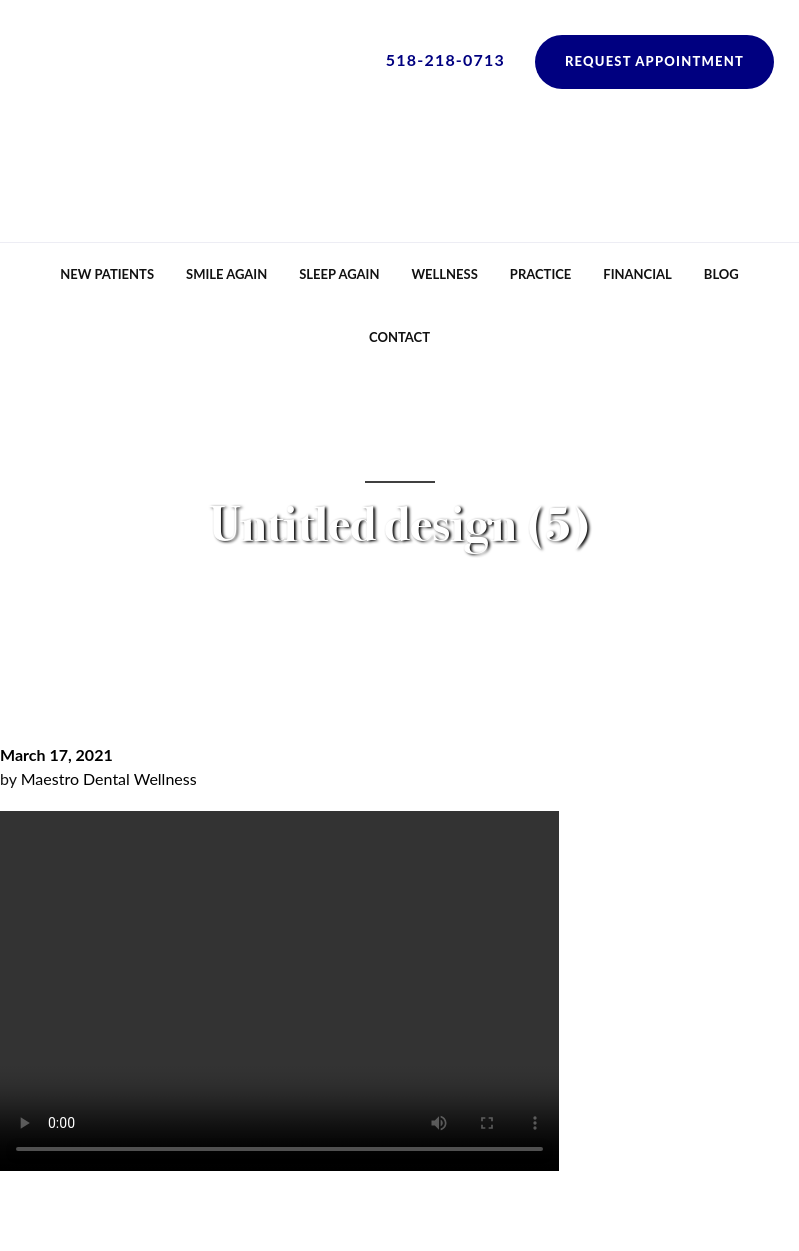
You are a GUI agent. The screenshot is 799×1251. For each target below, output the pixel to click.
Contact (399, 337)
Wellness (444, 274)
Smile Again (226, 274)
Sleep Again (339, 274)
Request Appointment (654, 61)
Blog (721, 274)
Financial (637, 274)
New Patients (107, 274)
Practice (540, 274)
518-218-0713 (445, 59)
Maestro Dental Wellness (109, 778)
